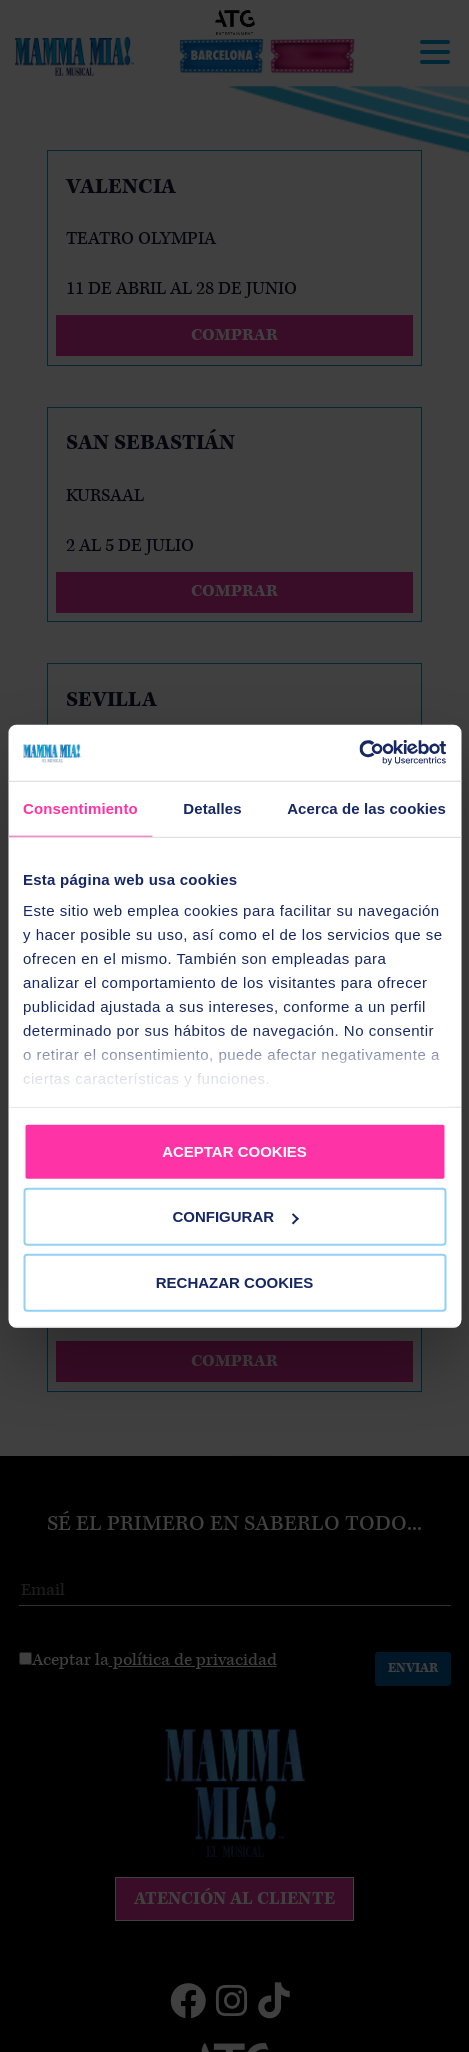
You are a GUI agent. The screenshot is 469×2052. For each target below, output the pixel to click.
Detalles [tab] (212, 807)
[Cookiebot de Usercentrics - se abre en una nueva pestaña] (358, 753)
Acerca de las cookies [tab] (366, 807)
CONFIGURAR (235, 1216)
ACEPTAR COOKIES (234, 1150)
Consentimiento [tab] (80, 807)
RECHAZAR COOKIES (235, 1281)
